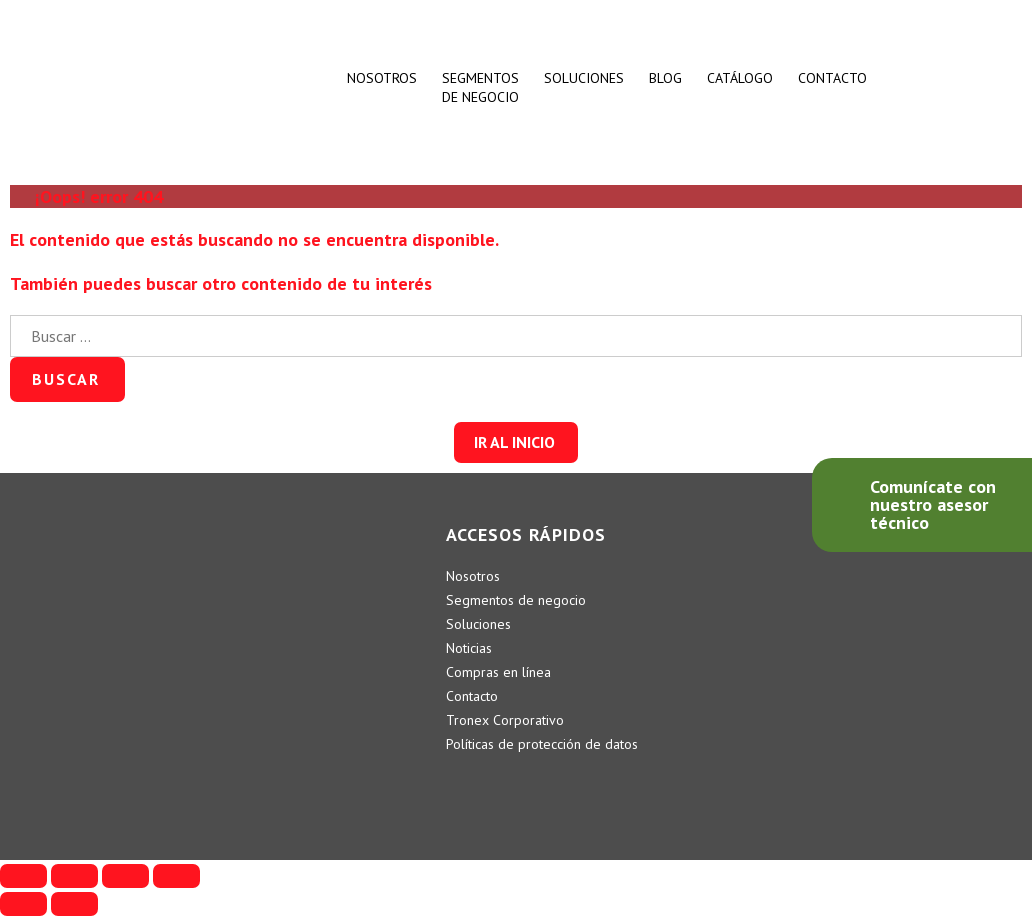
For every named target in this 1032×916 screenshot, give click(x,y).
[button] (516, 442)
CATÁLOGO (740, 78)
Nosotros (382, 78)
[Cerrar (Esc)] (23, 876)
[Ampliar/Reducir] (176, 876)
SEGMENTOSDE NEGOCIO (480, 87)
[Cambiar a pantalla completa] (125, 876)
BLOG (665, 78)
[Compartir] (74, 876)
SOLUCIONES (584, 78)
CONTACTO (832, 78)
